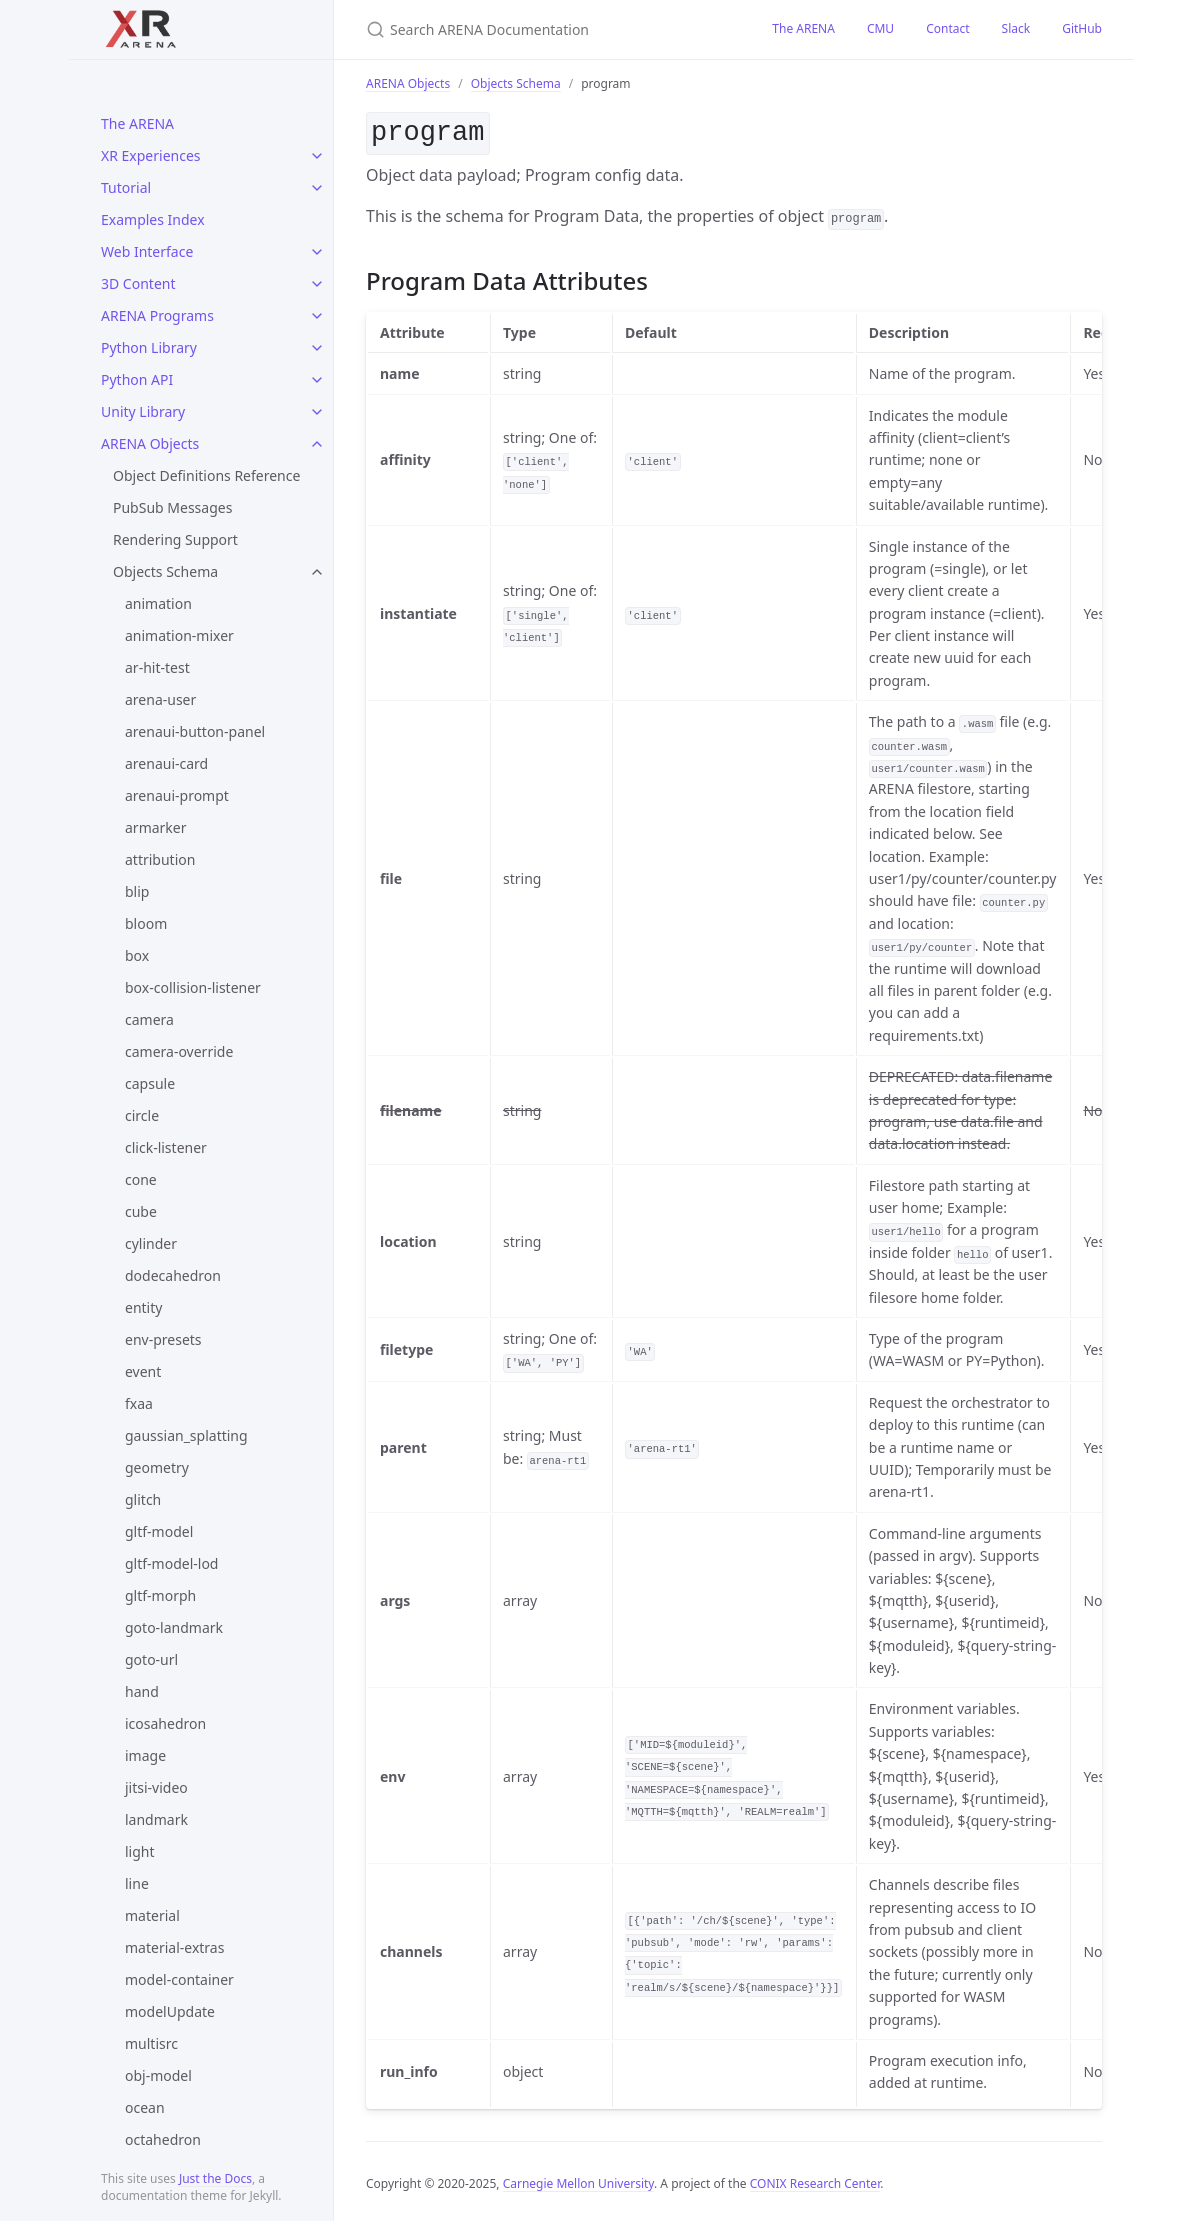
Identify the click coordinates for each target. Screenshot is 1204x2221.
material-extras (174, 1947)
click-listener (166, 1147)
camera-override (179, 1051)
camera (149, 1019)
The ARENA (137, 123)
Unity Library (143, 411)
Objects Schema (165, 571)
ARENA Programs (157, 315)
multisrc (151, 2043)
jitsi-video (156, 1787)
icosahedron (165, 1723)
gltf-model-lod (171, 1563)
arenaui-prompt (177, 795)
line (137, 1883)
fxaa (139, 1403)
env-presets (163, 1339)
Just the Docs (215, 2178)
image (145, 1755)
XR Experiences (151, 155)
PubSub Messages (172, 507)
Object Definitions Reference (206, 475)
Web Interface (147, 251)
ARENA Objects (150, 443)
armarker (156, 827)
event (143, 1371)
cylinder (151, 1243)
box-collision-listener (193, 987)
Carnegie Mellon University (578, 2179)
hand (142, 1691)
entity (143, 1307)
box (137, 955)
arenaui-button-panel (195, 731)
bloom (146, 923)
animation (158, 603)
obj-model (158, 2075)
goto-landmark (174, 1627)
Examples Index (153, 219)
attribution (160, 859)
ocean (145, 2107)
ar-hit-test (157, 667)
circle (142, 1115)
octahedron (163, 2139)
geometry (157, 1467)
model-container (179, 1979)
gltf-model (159, 1531)
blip (137, 891)
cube (141, 1211)
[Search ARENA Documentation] (545, 29)
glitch (143, 1499)
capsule (150, 1083)
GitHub (1082, 28)
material (152, 1915)
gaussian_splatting (186, 1435)
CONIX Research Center (815, 2179)
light (140, 1851)
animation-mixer (179, 635)
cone (141, 1179)
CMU (880, 28)
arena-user (160, 699)
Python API (137, 379)
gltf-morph (160, 1595)
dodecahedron (173, 1275)
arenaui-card (166, 763)
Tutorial (126, 187)
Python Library (149, 347)
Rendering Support (175, 539)
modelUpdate (170, 2011)
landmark (156, 1819)
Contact (947, 28)
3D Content (138, 283)
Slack (1016, 28)
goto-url (151, 1659)
